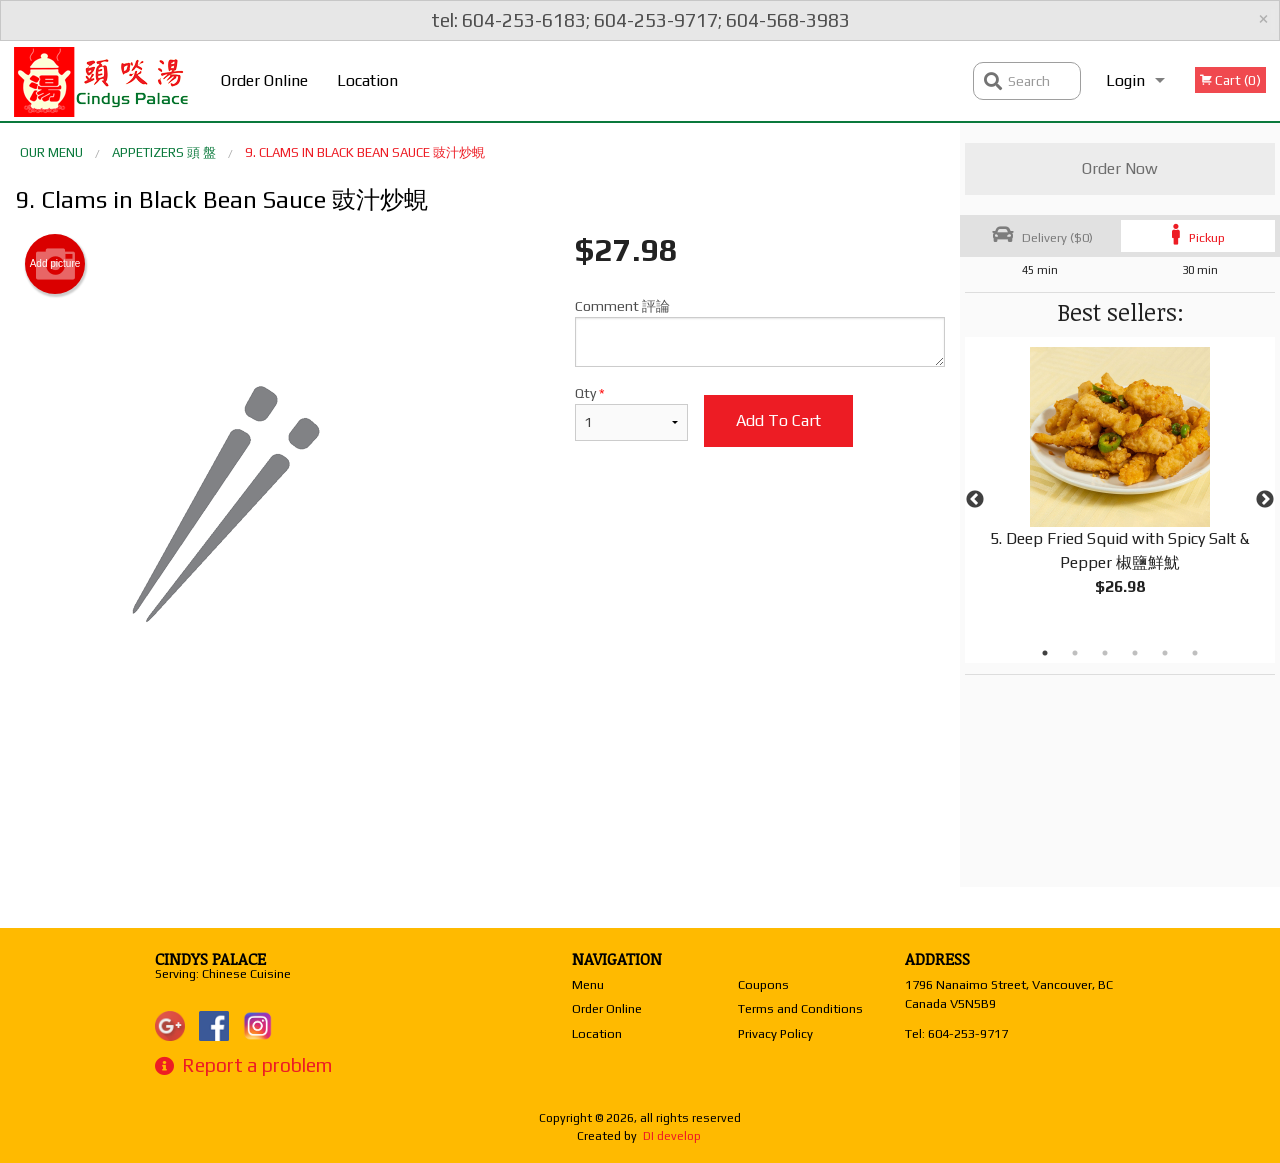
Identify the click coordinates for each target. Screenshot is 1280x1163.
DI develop (672, 1136)
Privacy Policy (775, 1033)
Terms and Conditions (800, 1008)
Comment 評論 (760, 332)
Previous (975, 500)
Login (1125, 80)
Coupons (763, 984)
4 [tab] (1135, 653)
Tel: (956, 1033)
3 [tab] (1105, 653)
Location (367, 80)
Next (1265, 500)
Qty (631, 413)
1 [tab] (1045, 653)
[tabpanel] (1120, 488)
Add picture (55, 264)
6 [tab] (1195, 653)
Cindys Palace (210, 959)
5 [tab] (1165, 653)
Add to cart (778, 420)
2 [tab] (1075, 653)
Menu (588, 984)
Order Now (1120, 168)
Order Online (264, 80)
